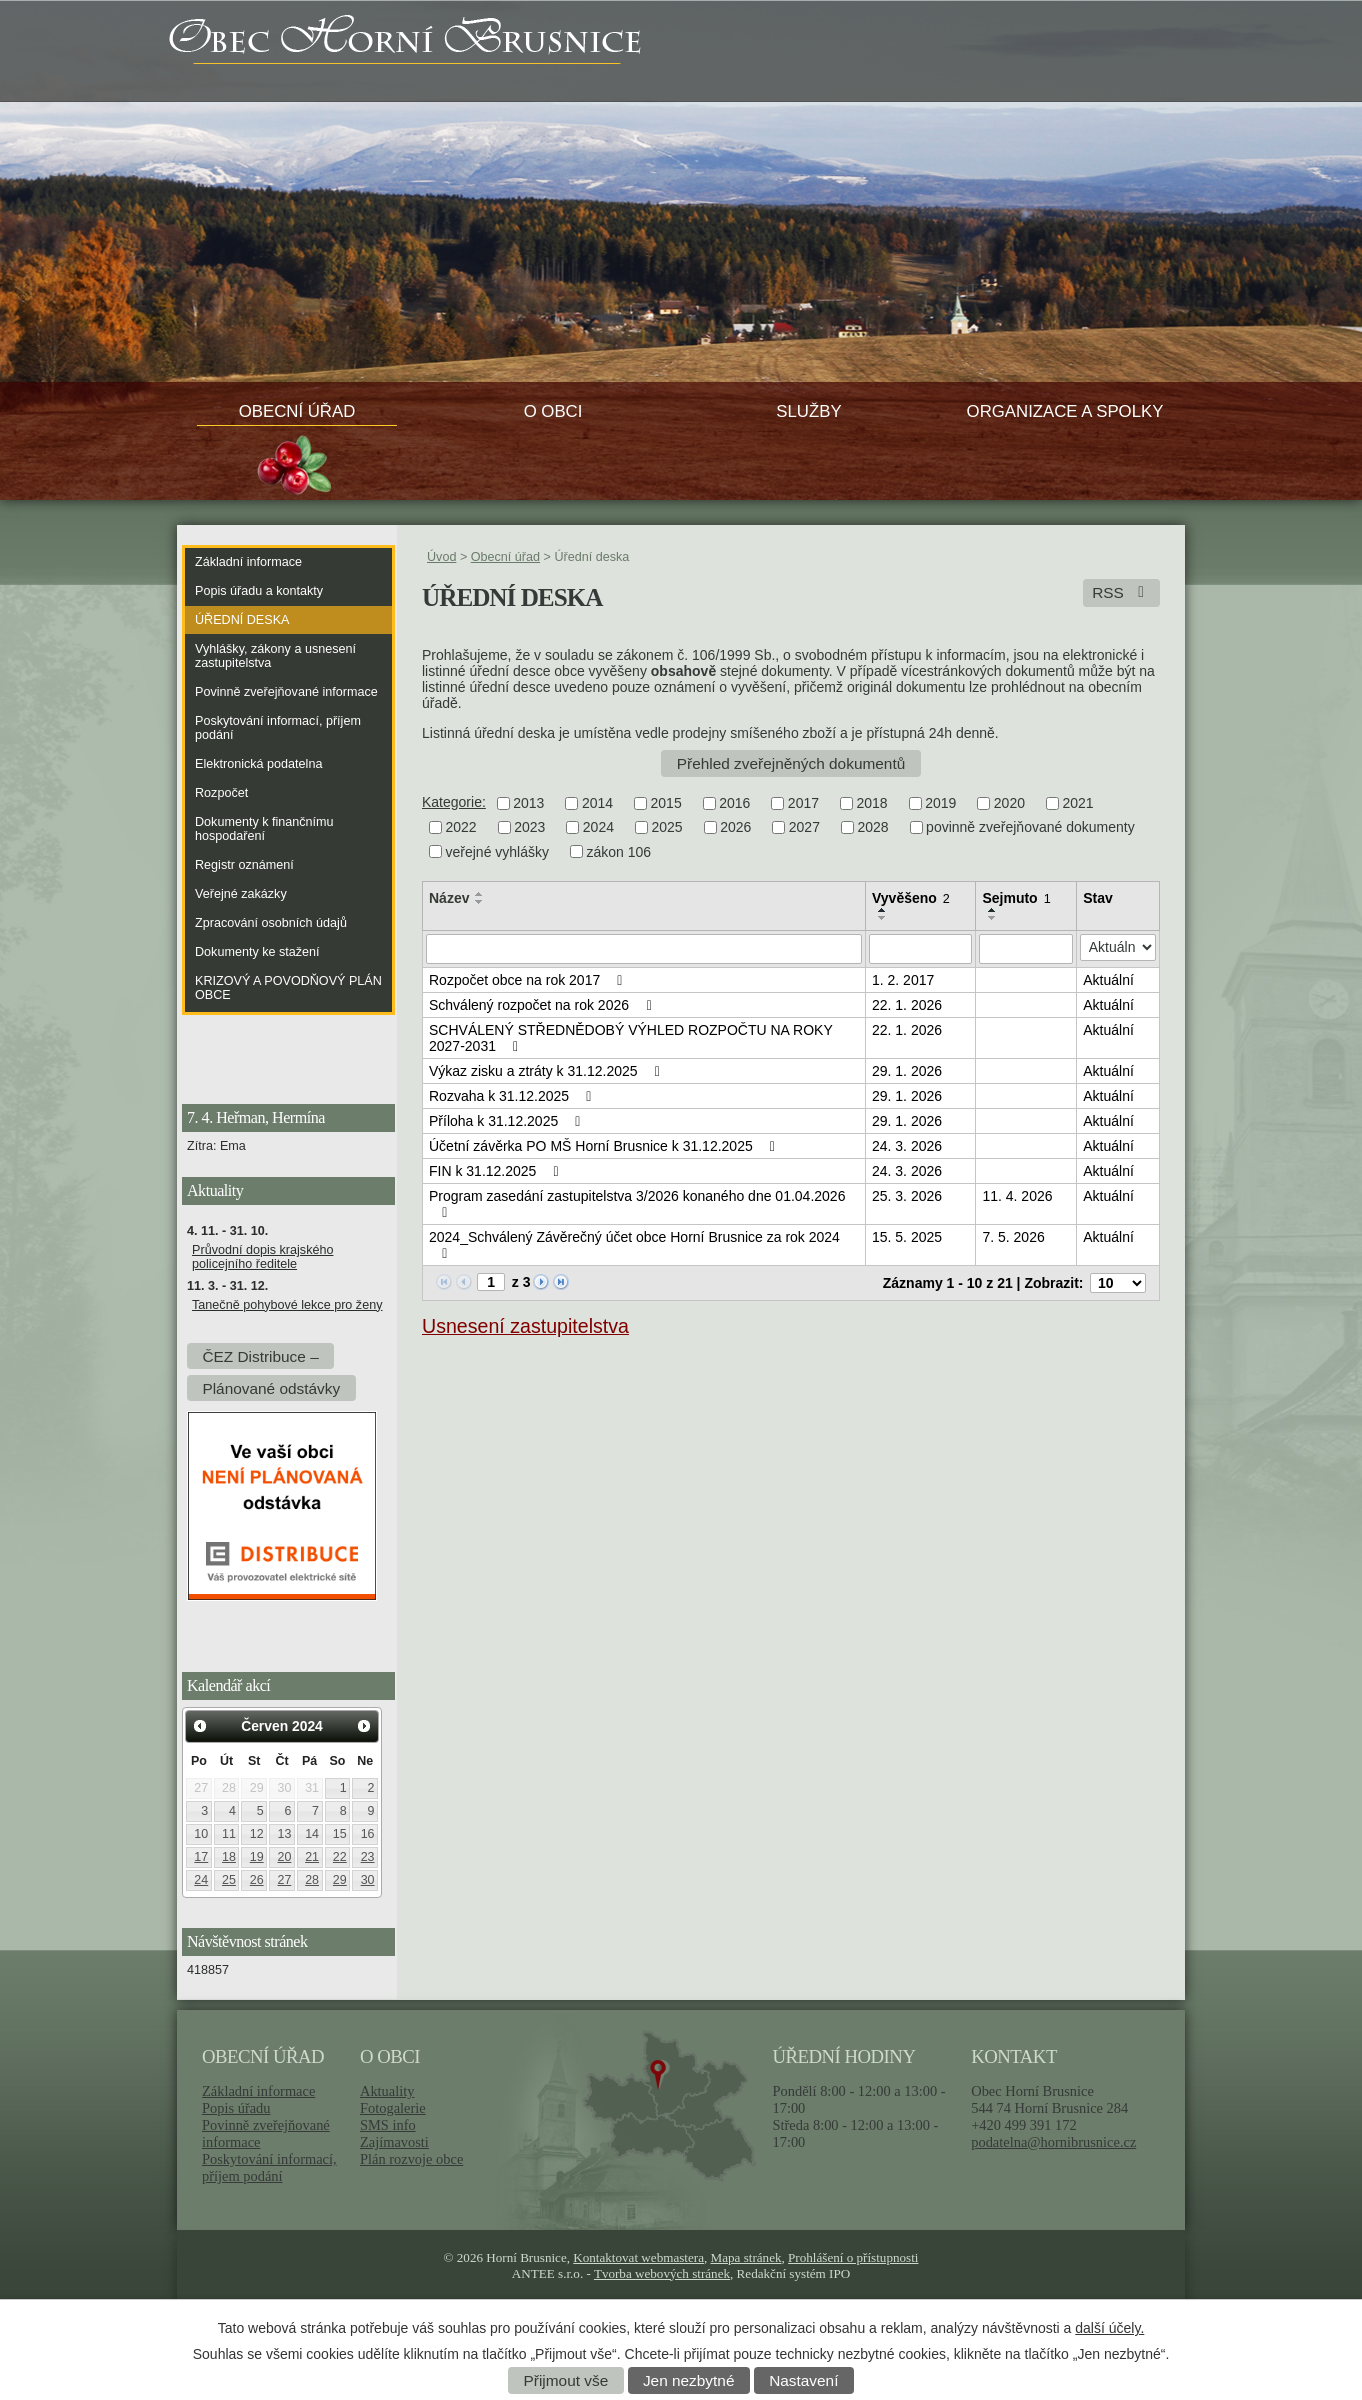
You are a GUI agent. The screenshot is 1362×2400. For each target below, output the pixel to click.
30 (368, 1880)
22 (340, 1857)
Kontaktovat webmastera (638, 2257)
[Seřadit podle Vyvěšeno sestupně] (883, 918)
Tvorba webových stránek (662, 2273)
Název (449, 898)
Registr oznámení (244, 865)
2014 (597, 803)
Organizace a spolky (1065, 411)
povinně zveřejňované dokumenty (1030, 828)
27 (284, 1880)
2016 (734, 803)
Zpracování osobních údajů (271, 923)
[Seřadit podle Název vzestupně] (480, 894)
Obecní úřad (297, 411)
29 (340, 1880)
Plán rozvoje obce (411, 2159)
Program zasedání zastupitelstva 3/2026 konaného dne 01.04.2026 (637, 1204)
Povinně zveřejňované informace (286, 692)
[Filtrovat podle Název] (644, 949)
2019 (940, 803)
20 (284, 1857)
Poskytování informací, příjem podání (278, 728)
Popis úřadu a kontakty (259, 591)
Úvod (441, 557)
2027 (804, 828)
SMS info (388, 2125)
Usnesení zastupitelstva (525, 1326)
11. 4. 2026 (1017, 1196)
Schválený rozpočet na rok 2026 (543, 1005)
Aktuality (387, 2091)
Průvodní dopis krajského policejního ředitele (262, 1257)
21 (312, 1857)
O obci (553, 411)
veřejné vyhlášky (498, 852)
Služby (808, 411)
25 (229, 1880)
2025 (666, 828)
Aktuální (1108, 980)
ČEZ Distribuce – (260, 1355)
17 (201, 1857)
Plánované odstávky (271, 1387)
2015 (666, 803)
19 (257, 1857)
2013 (528, 803)
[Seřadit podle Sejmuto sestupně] (993, 918)
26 (257, 1880)
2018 (872, 803)
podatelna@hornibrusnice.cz (1053, 2142)
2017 (803, 803)
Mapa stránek (746, 2257)
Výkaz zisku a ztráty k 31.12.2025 (547, 1071)
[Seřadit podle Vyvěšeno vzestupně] (883, 910)
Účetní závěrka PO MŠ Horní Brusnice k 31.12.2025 (605, 1146)
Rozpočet (221, 793)
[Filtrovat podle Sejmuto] (1026, 949)
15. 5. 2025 (907, 1237)
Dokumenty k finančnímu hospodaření (264, 829)
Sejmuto (1016, 898)
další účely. (1109, 2328)
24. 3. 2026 (907, 1146)
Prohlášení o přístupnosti (853, 2257)
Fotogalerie (393, 2108)
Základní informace (248, 562)
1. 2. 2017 (903, 980)
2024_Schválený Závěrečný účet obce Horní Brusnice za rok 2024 (634, 1245)
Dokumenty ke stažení (257, 952)
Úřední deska (242, 620)
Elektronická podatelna (258, 764)
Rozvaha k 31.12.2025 (513, 1096)
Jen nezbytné (689, 2380)
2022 (461, 828)
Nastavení (803, 2380)
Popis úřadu (236, 2108)
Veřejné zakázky (241, 894)
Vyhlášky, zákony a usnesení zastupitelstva (275, 656)
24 (201, 1880)
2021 (1077, 803)
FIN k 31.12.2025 (497, 1171)
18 (229, 1857)
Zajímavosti (394, 2142)
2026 (735, 828)
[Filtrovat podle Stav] (1118, 947)
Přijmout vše (566, 2380)
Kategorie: (454, 802)
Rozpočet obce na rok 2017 (529, 980)
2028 (872, 828)
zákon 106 (619, 852)
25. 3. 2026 (907, 1196)
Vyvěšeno (911, 898)
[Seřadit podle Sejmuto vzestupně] (993, 910)
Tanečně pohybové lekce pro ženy (287, 1305)
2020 (1009, 803)
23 (368, 1857)
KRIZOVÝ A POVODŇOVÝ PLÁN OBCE (288, 988)
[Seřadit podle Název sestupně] (480, 902)
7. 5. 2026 (1013, 1237)
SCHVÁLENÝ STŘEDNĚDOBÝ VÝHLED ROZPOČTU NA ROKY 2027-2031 (631, 1038)
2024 (598, 828)
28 (312, 1880)
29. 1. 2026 (907, 1071)
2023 (529, 828)
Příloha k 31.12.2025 (508, 1121)
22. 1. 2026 (907, 1005)
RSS (1121, 592)
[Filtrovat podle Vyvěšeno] (920, 949)
